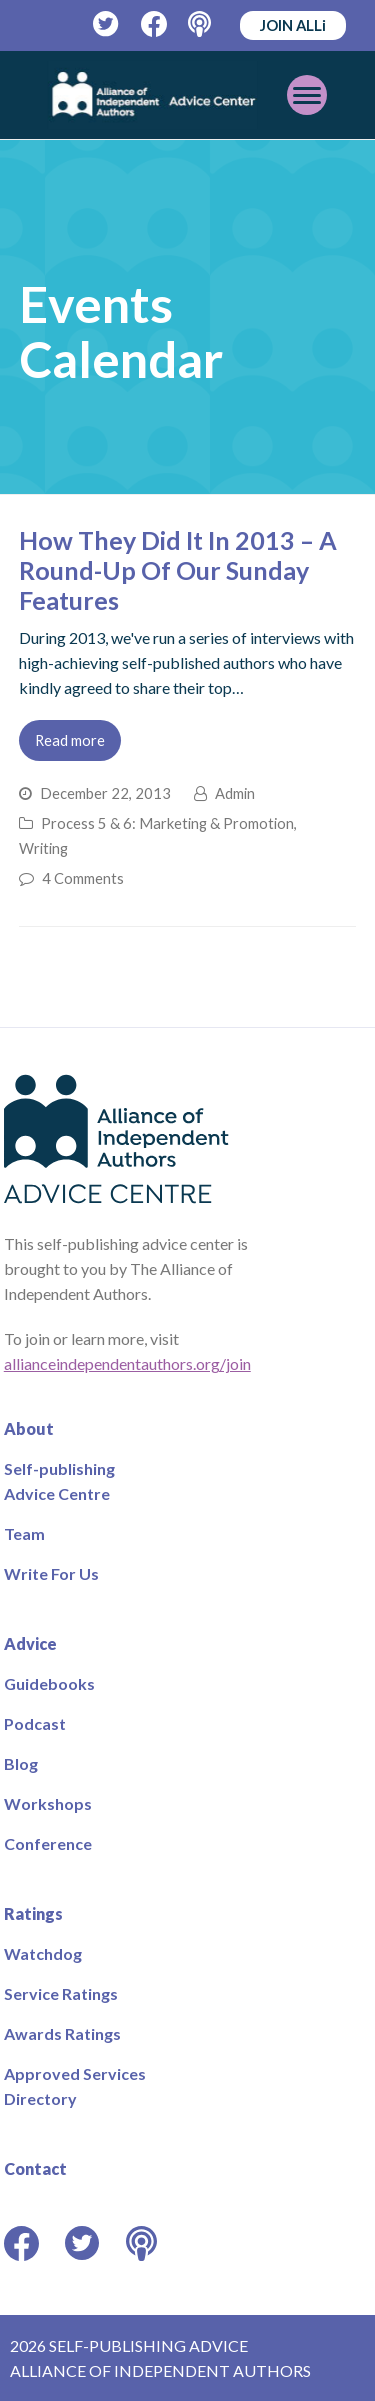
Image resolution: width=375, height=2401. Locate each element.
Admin (235, 793)
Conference (48, 1843)
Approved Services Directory (75, 2086)
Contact (35, 2168)
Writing (43, 848)
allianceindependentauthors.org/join (127, 1363)
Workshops (48, 1803)
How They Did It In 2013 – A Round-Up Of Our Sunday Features (178, 570)
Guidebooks (49, 1683)
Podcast (35, 1723)
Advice (30, 1643)
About (29, 1428)
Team (24, 1533)
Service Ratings (61, 1993)
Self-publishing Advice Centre (59, 1481)
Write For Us (51, 1573)
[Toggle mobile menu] (307, 95)
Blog (21, 1763)
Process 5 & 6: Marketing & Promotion (167, 823)
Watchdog (43, 1953)
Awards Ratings (62, 2033)
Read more (70, 740)
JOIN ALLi (293, 25)
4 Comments (83, 878)
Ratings (33, 1913)
